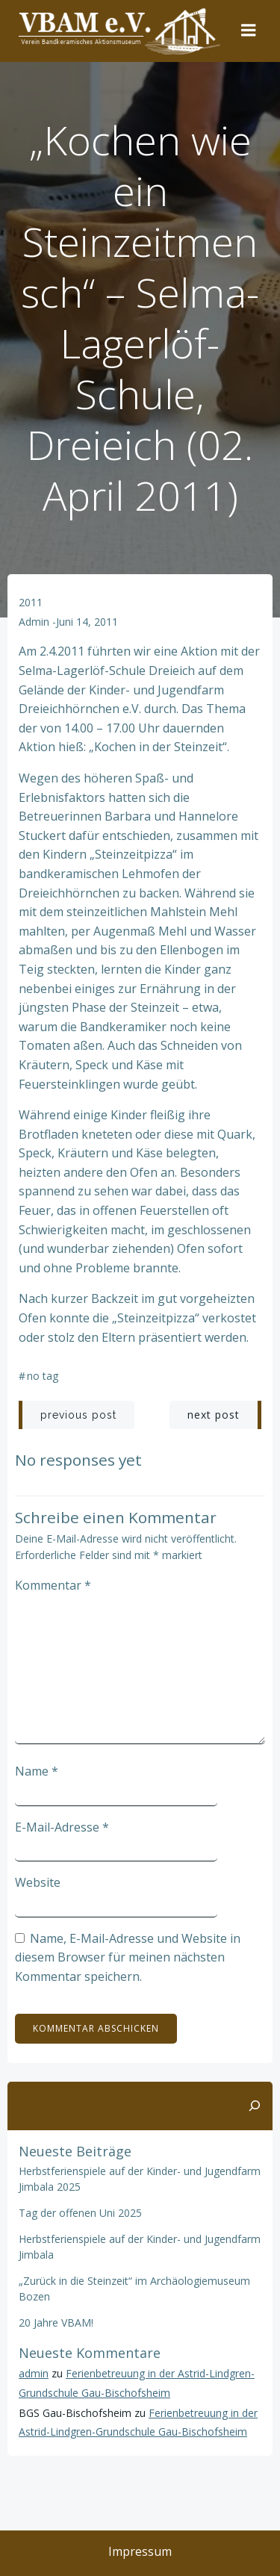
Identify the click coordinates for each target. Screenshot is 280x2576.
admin (34, 622)
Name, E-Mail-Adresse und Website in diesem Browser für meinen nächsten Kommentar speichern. (127, 1957)
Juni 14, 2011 (87, 622)
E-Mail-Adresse (62, 1827)
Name (36, 1771)
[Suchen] (255, 2106)
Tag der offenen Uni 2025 (80, 2213)
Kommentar (53, 1585)
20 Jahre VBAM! (56, 2322)
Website (37, 1882)
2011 (31, 602)
